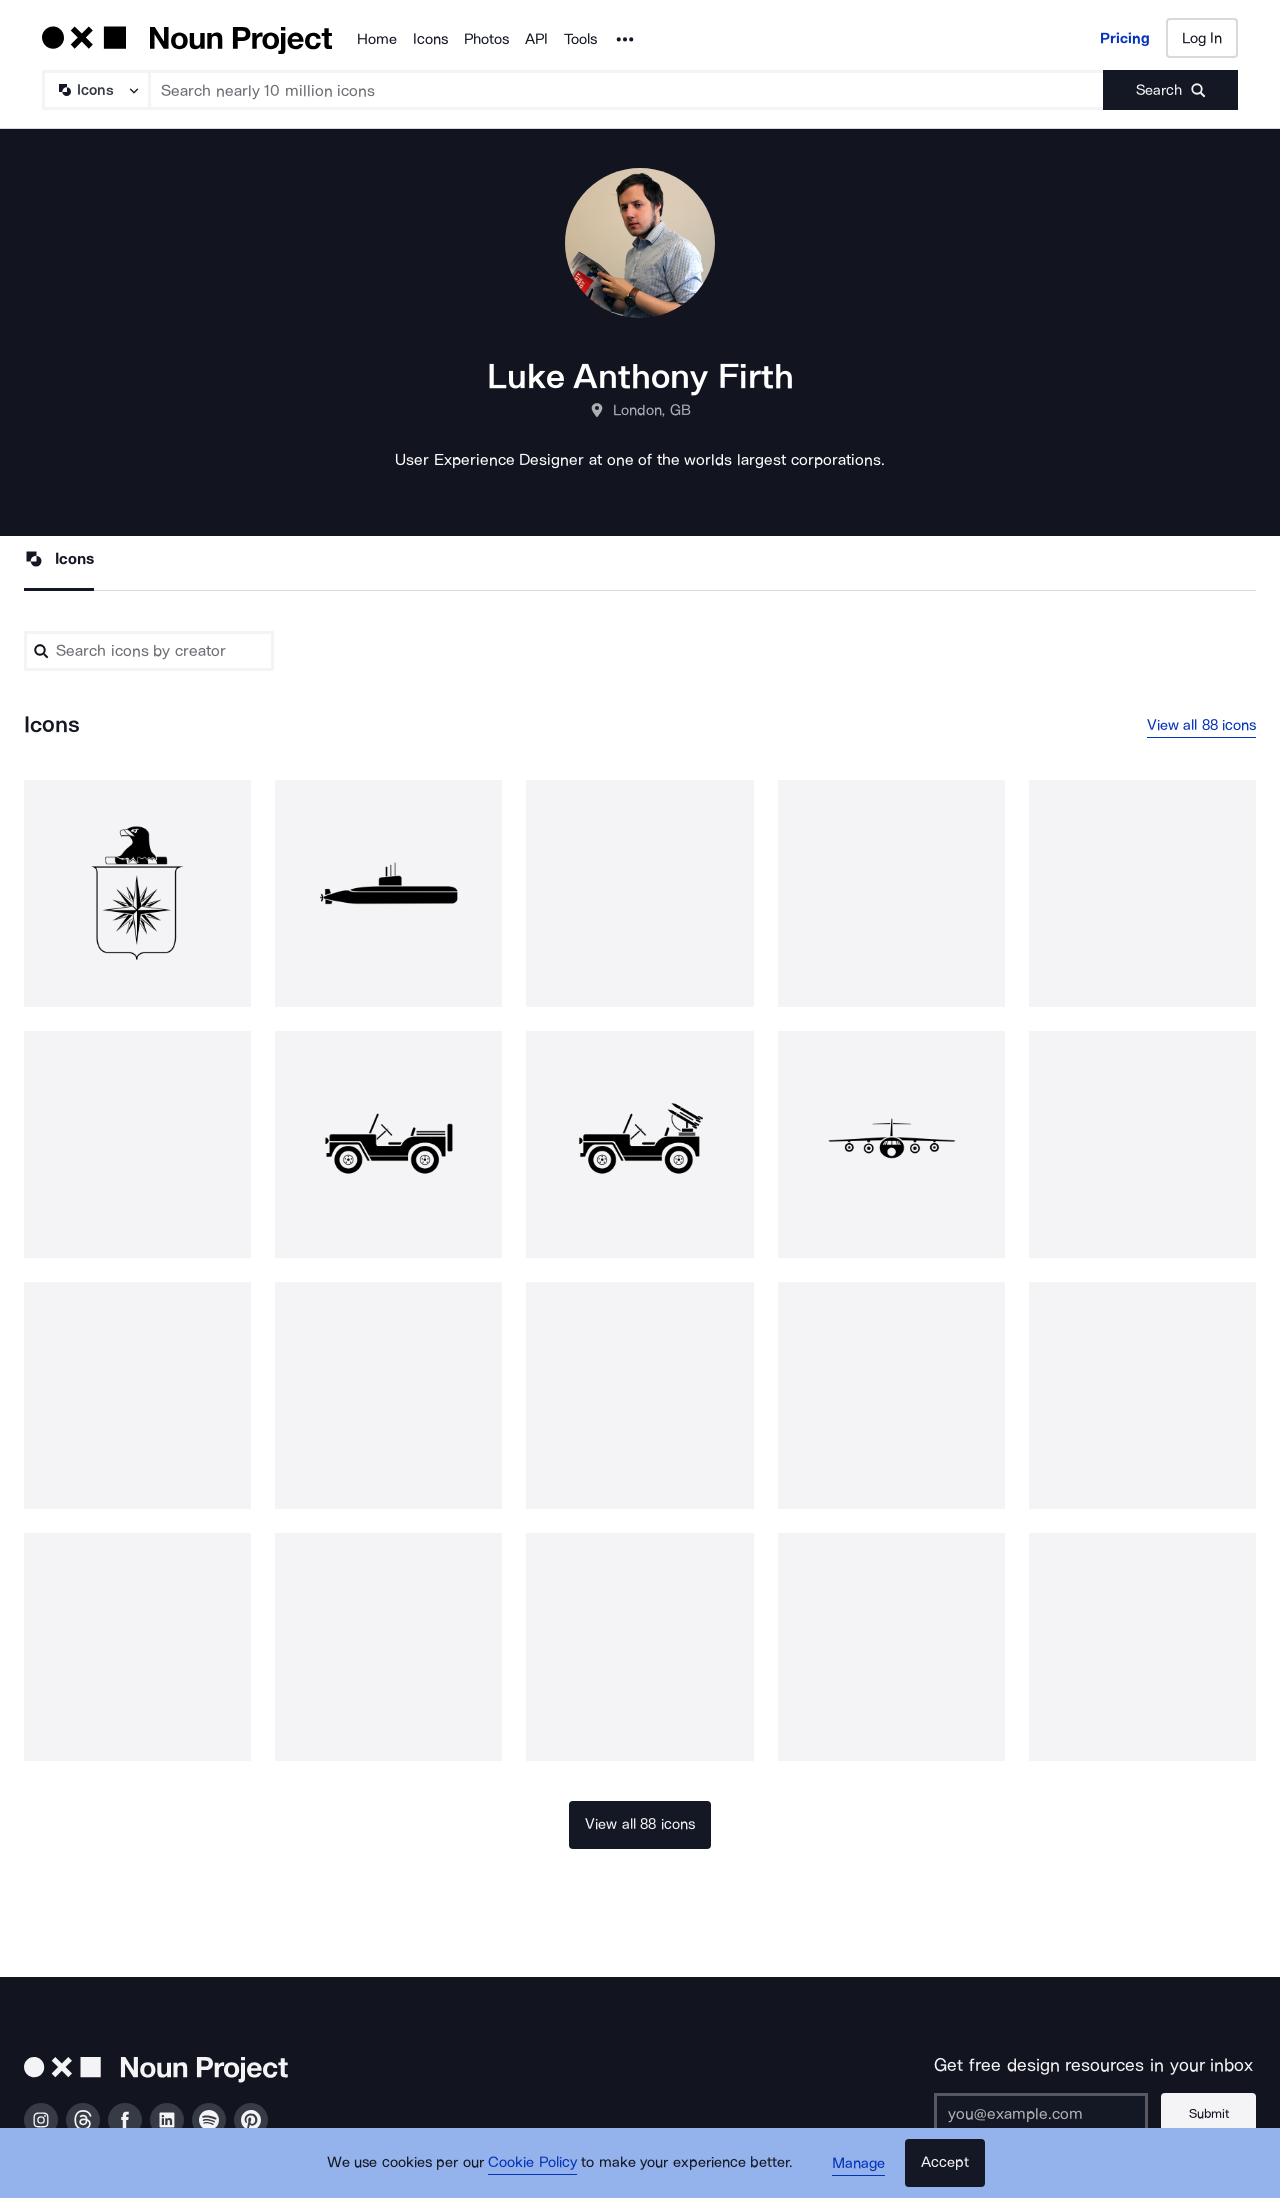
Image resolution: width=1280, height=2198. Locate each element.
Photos (486, 39)
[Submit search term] (1170, 90)
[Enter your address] (1041, 2113)
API (536, 39)
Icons (430, 39)
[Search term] (627, 90)
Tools (580, 39)
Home (377, 39)
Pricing (1125, 38)
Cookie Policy (532, 2163)
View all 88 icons (1202, 725)
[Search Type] (95, 90)
